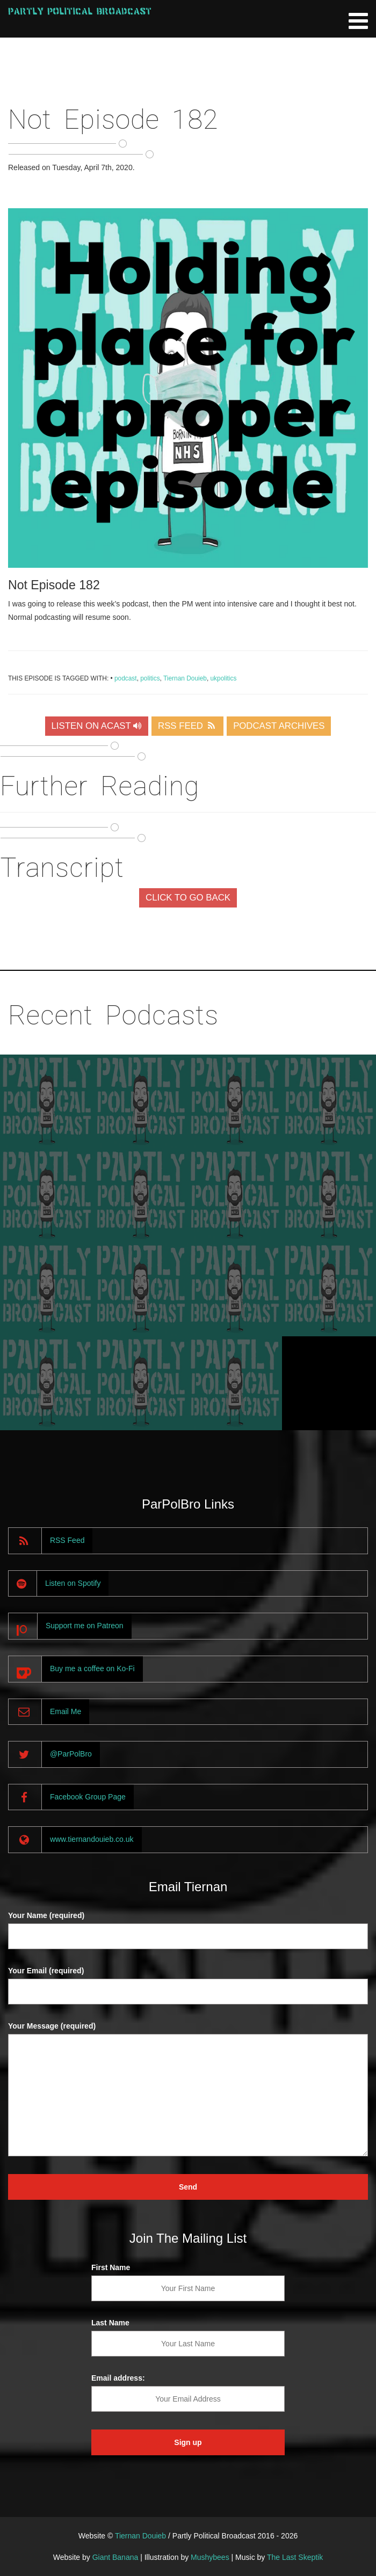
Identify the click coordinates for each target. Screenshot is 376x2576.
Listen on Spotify (73, 1583)
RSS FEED (187, 726)
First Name (110, 2267)
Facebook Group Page (88, 1796)
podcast (125, 678)
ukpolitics (223, 678)
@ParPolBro (71, 1754)
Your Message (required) (52, 2026)
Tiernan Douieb (185, 678)
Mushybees (210, 2557)
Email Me (65, 1711)
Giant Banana (115, 2557)
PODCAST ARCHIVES (278, 726)
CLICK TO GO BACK (188, 897)
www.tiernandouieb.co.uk (92, 1839)
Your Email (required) (46, 1970)
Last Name (110, 2322)
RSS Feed (67, 1540)
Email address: (118, 2378)
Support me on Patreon (85, 1625)
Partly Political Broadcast (79, 11)
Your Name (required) (46, 1915)
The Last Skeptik (295, 2557)
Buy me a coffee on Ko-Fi (92, 1668)
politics (150, 678)
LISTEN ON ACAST (97, 726)
